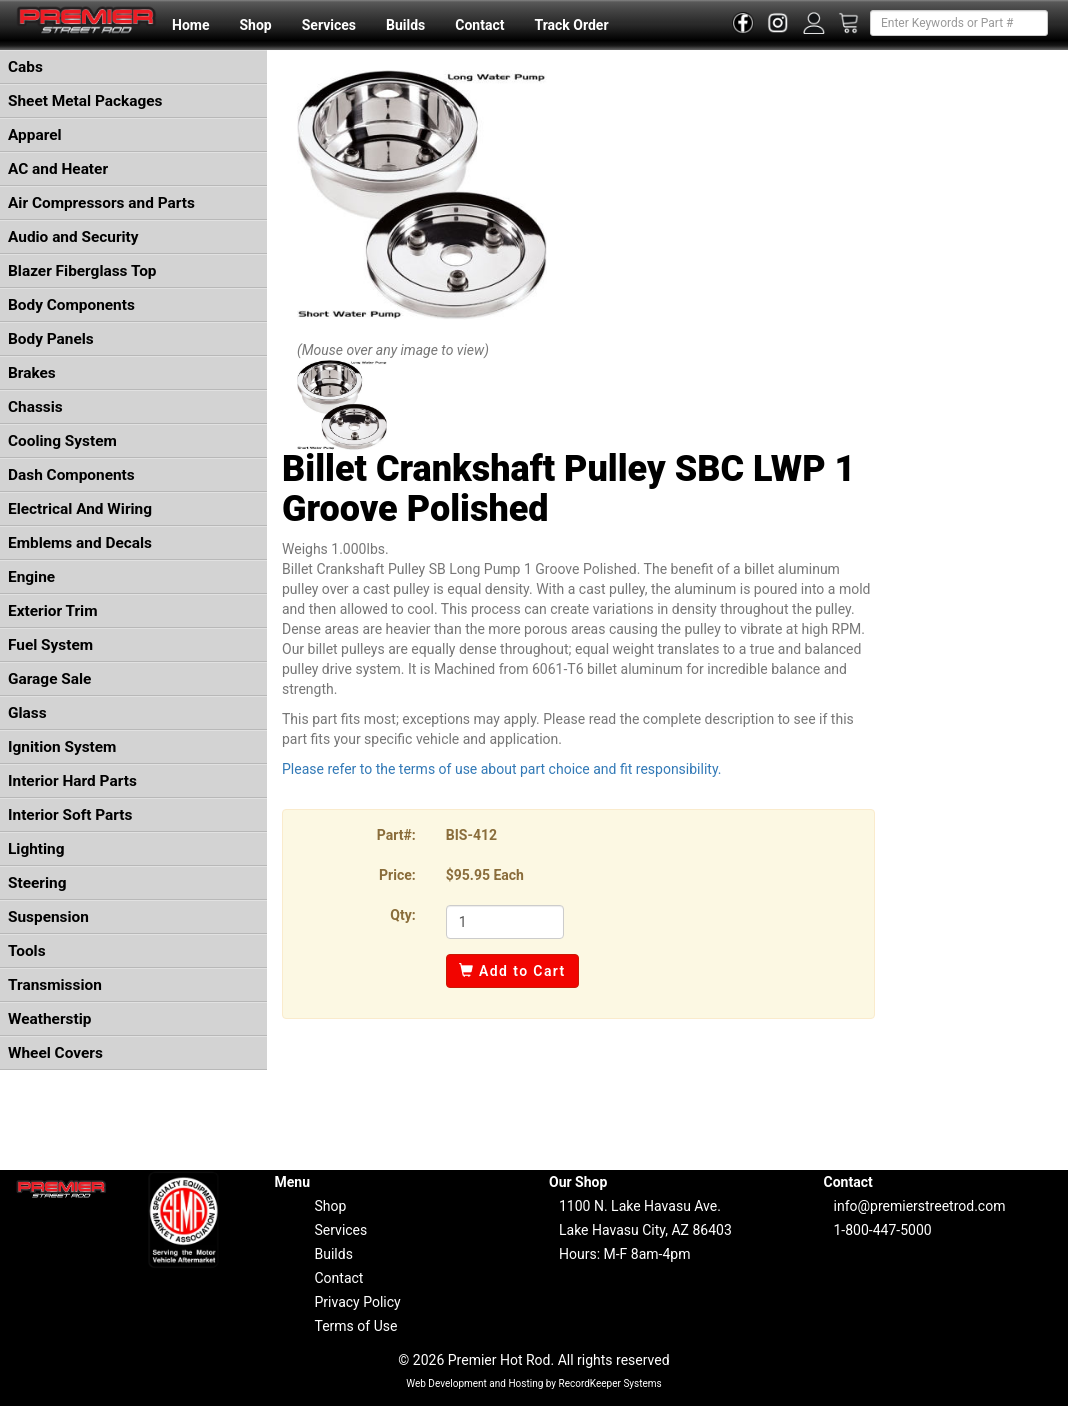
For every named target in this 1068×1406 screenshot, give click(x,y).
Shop (255, 25)
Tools (27, 951)
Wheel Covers (55, 1053)
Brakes (32, 373)
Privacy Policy (358, 1302)
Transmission (55, 985)
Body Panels (51, 339)
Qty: (402, 915)
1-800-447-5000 (883, 1230)
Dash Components (71, 475)
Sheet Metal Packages (85, 101)
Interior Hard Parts (72, 781)
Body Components (71, 305)
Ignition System (62, 747)
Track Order (571, 25)
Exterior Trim (53, 611)
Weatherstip (49, 1019)
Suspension (48, 917)
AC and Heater (58, 169)
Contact (479, 25)
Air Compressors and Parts (101, 203)
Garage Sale (49, 679)
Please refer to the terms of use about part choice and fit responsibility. (502, 769)
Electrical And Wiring (80, 509)
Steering (37, 883)
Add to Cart (512, 971)
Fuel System (50, 645)
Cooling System (62, 441)
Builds (405, 25)
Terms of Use (356, 1326)
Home (190, 25)
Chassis (35, 407)
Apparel (35, 135)
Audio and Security (73, 237)
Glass (27, 713)
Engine (31, 577)
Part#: (396, 835)
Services (329, 25)
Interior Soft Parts (70, 815)
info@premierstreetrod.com (920, 1206)
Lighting (36, 849)
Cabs (25, 67)
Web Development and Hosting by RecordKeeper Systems (534, 1383)
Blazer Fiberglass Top (82, 271)
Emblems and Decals (80, 543)
